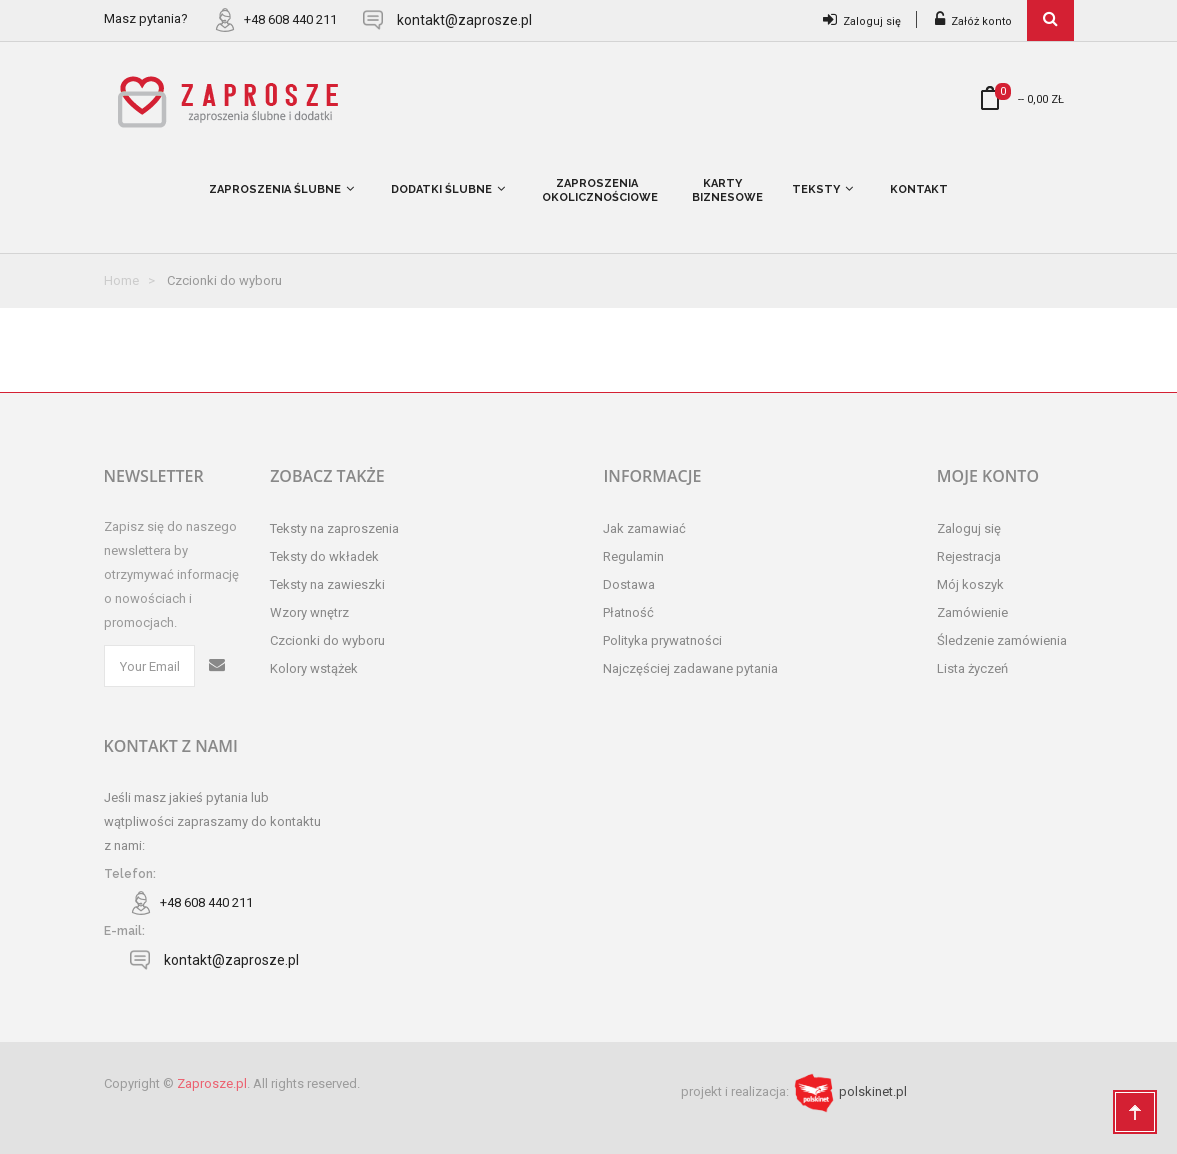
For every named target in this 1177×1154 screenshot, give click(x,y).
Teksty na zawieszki (327, 584)
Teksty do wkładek (324, 556)
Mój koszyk (970, 584)
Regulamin (633, 556)
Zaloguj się (862, 21)
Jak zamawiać (644, 528)
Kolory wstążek (314, 668)
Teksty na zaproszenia (334, 528)
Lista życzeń (972, 668)
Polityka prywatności (662, 640)
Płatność (628, 612)
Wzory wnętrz (309, 612)
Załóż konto (973, 21)
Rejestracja (969, 556)
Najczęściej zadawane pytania (690, 668)
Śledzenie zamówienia (1002, 640)
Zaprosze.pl (212, 1083)
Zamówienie (972, 612)
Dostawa (629, 584)
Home (121, 280)
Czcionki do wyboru (327, 640)
